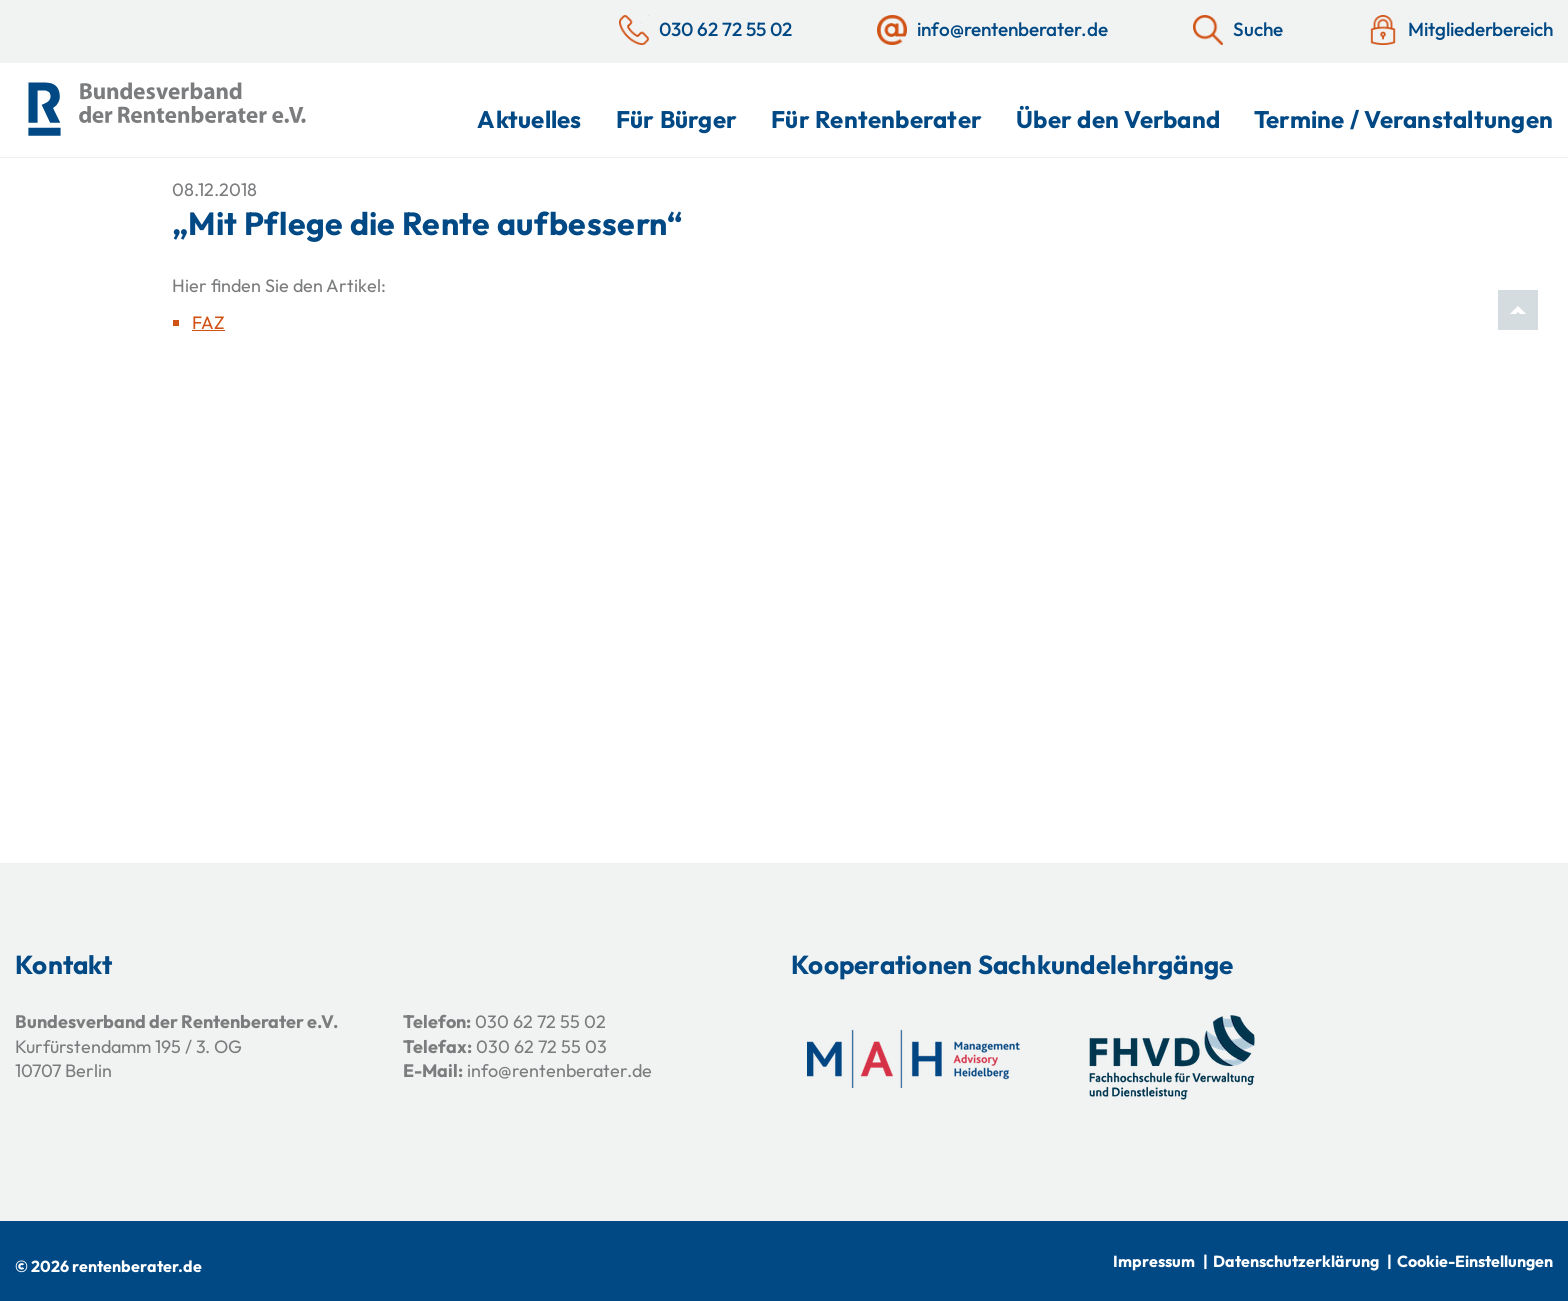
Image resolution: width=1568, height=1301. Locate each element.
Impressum (1154, 1261)
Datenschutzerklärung (1296, 1261)
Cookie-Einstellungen (1475, 1261)
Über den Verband (1118, 119)
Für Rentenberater (876, 119)
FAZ (208, 322)
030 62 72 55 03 (541, 1046)
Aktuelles (529, 119)
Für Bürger (676, 119)
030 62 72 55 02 (540, 1021)
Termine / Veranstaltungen (1403, 119)
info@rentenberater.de (559, 1070)
